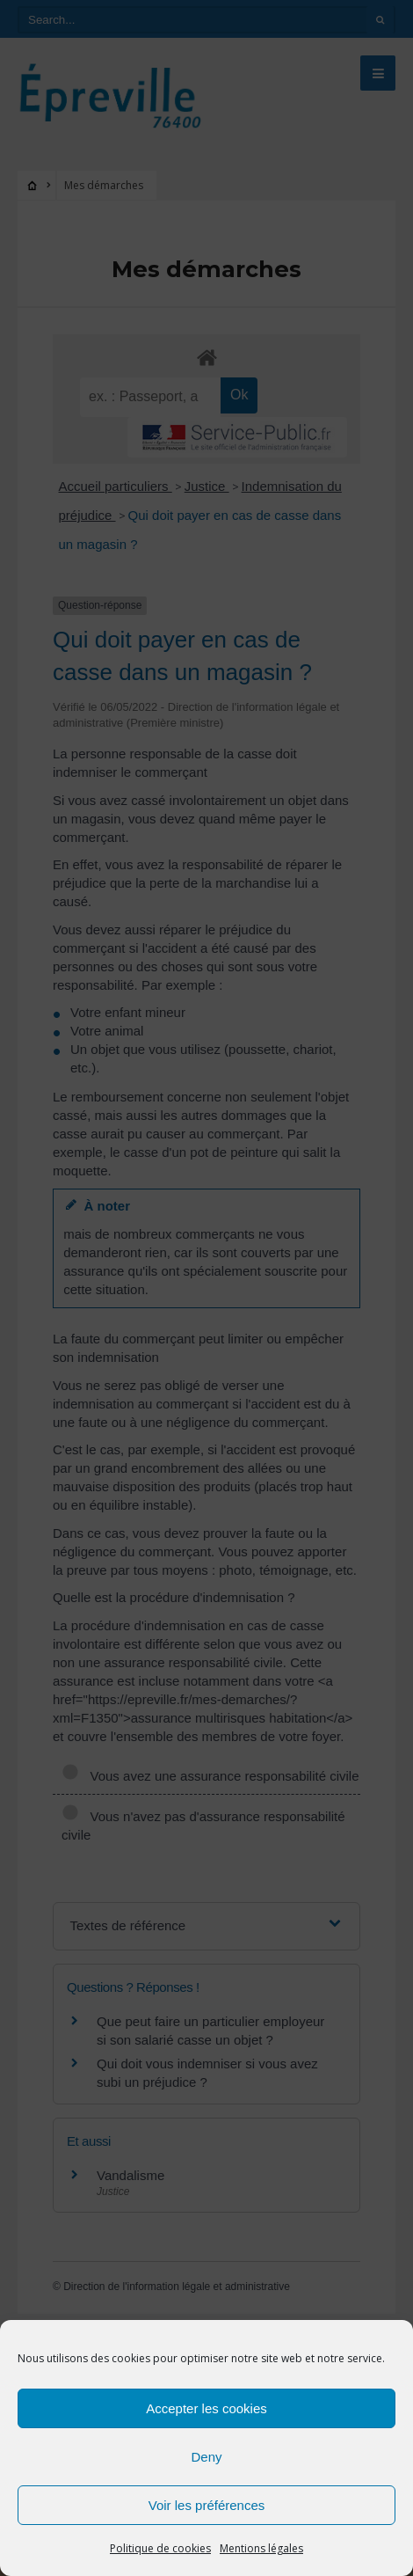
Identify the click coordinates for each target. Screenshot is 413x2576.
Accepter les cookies (206, 2408)
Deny (206, 2456)
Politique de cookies (160, 2548)
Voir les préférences (207, 2505)
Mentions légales (261, 2548)
